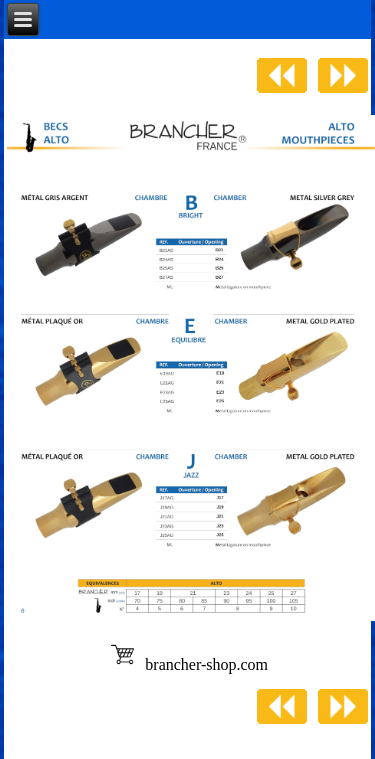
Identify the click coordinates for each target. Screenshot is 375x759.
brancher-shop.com (206, 664)
